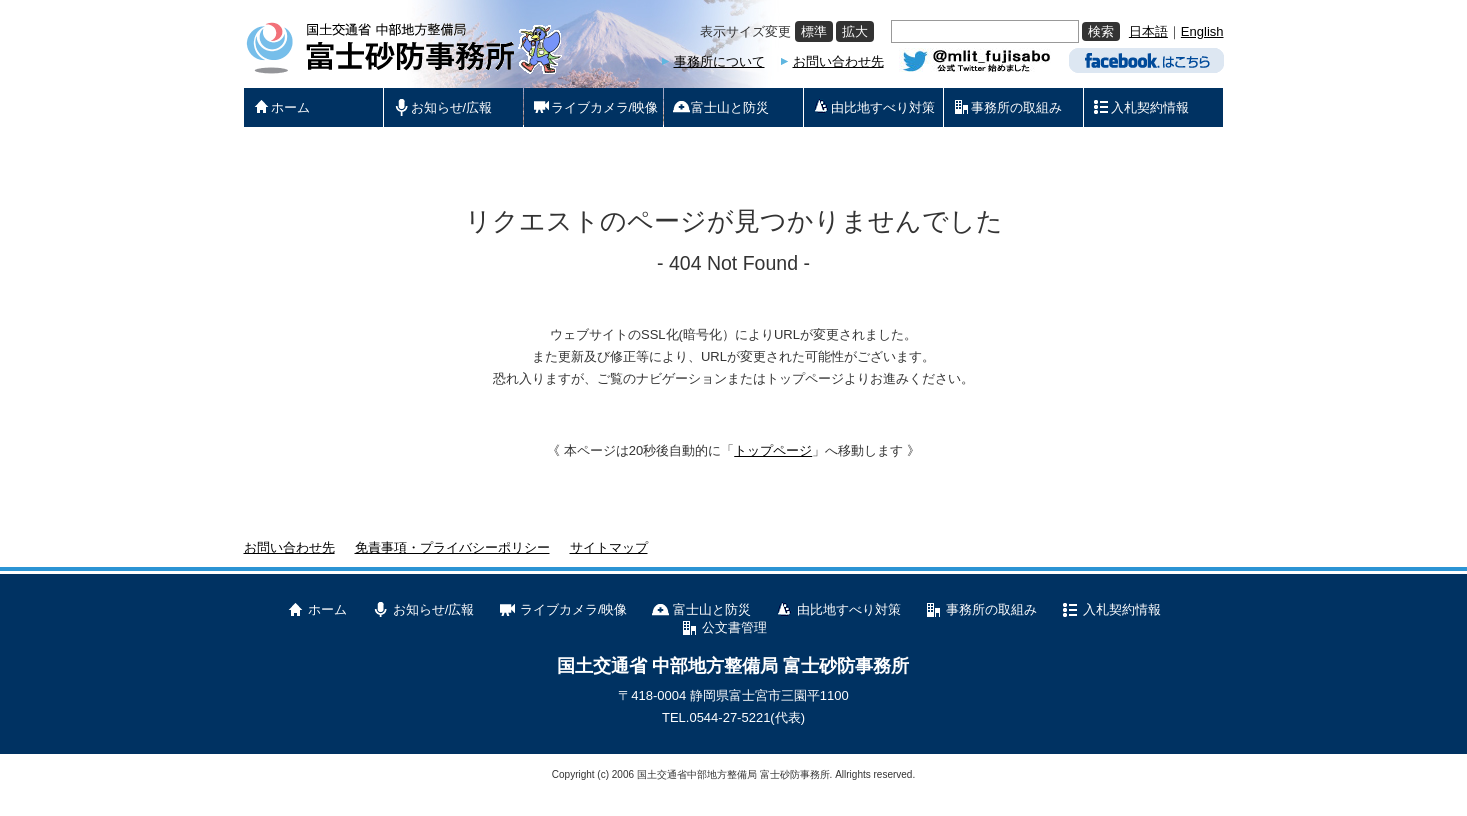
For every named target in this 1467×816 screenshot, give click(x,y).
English (1202, 31)
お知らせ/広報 (434, 609)
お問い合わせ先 (838, 61)
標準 (814, 31)
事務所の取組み (991, 609)
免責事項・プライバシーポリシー (452, 547)
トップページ (773, 450)
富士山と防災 (712, 609)
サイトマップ (609, 547)
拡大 (855, 31)
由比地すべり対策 (849, 609)
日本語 (1148, 31)
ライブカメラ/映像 (574, 609)
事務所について (719, 61)
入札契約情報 (1122, 609)
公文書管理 (734, 627)
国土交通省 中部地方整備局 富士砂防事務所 (733, 666)
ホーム (327, 609)
